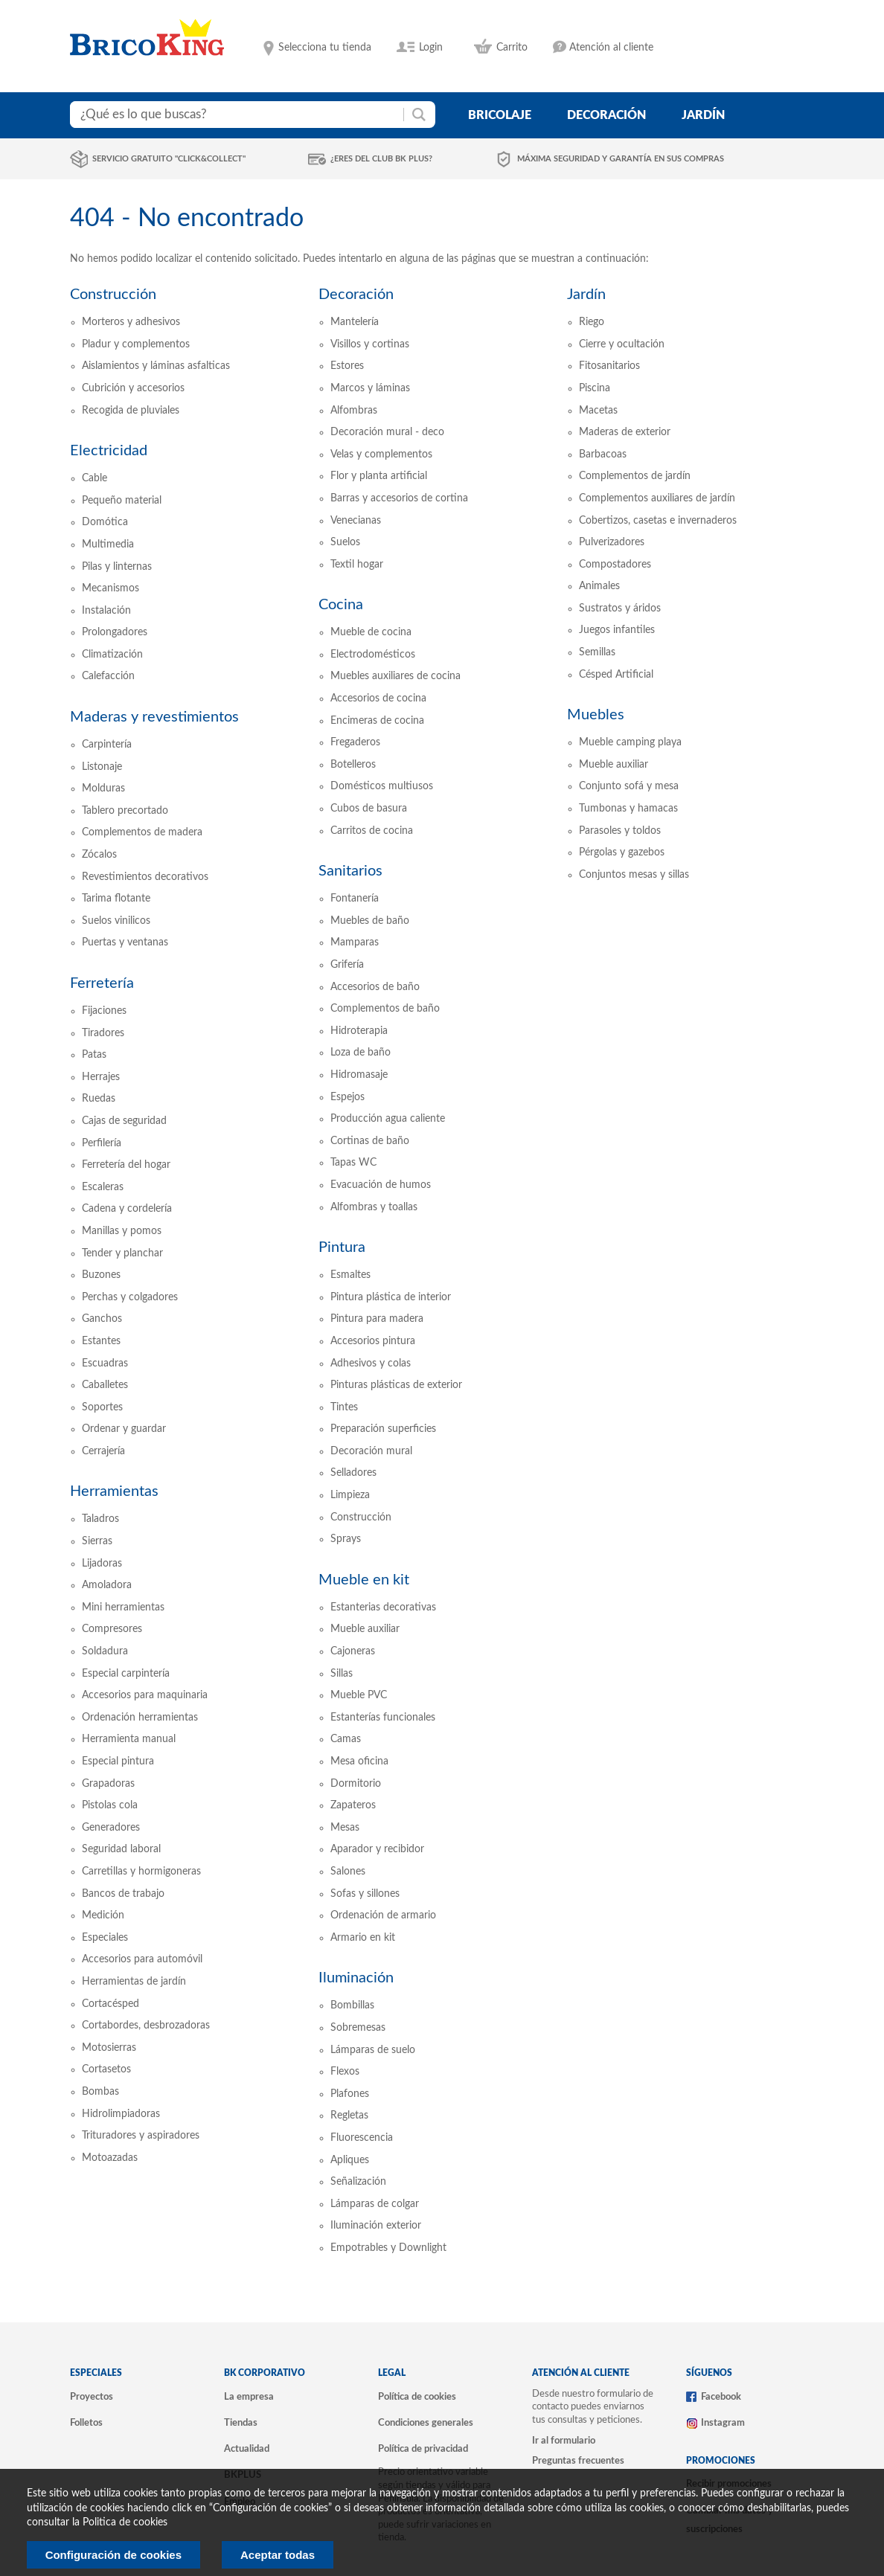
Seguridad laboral (121, 1849)
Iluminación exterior (375, 2225)
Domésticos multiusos (381, 786)
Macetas (598, 410)
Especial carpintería (126, 1673)
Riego (591, 322)
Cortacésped (110, 2004)
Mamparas (354, 942)
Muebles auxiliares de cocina (395, 676)
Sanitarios (350, 871)
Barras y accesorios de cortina (399, 498)
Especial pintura (118, 1761)
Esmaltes (350, 1275)
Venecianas (355, 520)
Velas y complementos (381, 454)
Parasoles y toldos (620, 831)
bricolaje (499, 115)
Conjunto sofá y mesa (629, 786)
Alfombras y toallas (373, 1207)
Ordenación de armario (383, 1915)
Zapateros (353, 1805)
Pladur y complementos (136, 344)
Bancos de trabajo (123, 1894)
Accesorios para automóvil (142, 1959)
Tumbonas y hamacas (628, 808)
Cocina (340, 604)
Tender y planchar (122, 1253)
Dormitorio (355, 1784)
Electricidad (108, 450)
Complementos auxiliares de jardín (657, 498)
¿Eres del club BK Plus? (381, 159)
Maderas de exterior (624, 432)
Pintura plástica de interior (390, 1297)
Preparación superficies (383, 1429)
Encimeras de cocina (377, 721)
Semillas (597, 652)
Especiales (105, 1938)
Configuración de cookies (113, 2554)
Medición (103, 1915)
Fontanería (354, 898)
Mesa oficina (359, 1761)
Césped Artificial (616, 674)
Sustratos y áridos (620, 608)
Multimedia (108, 544)
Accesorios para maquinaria (145, 1695)
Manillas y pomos (121, 1231)
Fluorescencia (361, 2138)
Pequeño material (121, 500)
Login (431, 47)
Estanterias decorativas (383, 1607)
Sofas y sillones (365, 1894)
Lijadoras (102, 1563)
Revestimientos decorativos (145, 877)
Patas (94, 1055)
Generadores (111, 1827)
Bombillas (352, 2005)
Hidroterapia (359, 1031)
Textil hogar (356, 564)
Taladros (100, 1519)
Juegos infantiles (617, 630)
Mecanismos (110, 588)
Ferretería (102, 983)
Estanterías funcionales (382, 1717)
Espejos (347, 1097)
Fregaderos (355, 742)
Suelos (345, 542)
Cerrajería (103, 1451)
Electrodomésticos (372, 654)
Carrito (512, 47)
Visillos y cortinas (369, 344)
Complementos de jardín (635, 476)
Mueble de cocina (370, 632)
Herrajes (101, 1077)
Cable (94, 478)
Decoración (356, 294)
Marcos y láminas (370, 388)
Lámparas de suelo (372, 2050)
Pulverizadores (611, 542)
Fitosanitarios (609, 366)
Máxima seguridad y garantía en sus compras (620, 159)
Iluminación (356, 1977)
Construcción (113, 294)
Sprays (345, 1539)
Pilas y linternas (117, 567)
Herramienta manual (129, 1739)
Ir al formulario (563, 2440)
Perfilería (101, 1143)
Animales (599, 586)
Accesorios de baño (375, 987)
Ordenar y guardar (124, 1429)
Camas (345, 1739)
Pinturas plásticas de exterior (396, 1385)
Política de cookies (417, 2396)
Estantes (101, 1341)
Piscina (594, 388)
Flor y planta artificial (378, 476)
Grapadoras (108, 1784)
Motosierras (109, 2048)
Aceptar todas (277, 2554)
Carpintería (107, 744)
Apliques (349, 2160)
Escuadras (105, 1363)
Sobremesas (357, 2028)
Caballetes (105, 1385)
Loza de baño (360, 1052)
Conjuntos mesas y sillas (634, 875)
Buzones (101, 1275)
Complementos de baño (385, 1008)
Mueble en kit (363, 1580)
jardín (703, 115)
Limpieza (350, 1495)
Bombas (100, 2092)
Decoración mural (371, 1451)
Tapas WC (353, 1162)
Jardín (586, 294)
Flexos (344, 2071)
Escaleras (103, 1187)
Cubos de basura (368, 808)
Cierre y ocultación (621, 344)
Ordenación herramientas (140, 1717)
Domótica (105, 522)
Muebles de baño (369, 921)
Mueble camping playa (630, 742)
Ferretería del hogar (126, 1165)
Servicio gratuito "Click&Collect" (169, 159)
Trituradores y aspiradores (140, 2135)
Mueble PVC (358, 1695)
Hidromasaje (359, 1075)
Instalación (106, 611)
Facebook (721, 2396)
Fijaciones (104, 1011)
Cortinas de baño (369, 1141)
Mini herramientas (123, 1607)
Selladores (353, 1473)
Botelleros (353, 764)
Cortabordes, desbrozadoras (146, 2025)
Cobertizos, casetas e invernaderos (658, 520)
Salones (347, 1871)
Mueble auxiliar (365, 1629)
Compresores (112, 1629)
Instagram (723, 2422)
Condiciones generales (425, 2422)
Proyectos (91, 2396)
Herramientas (114, 1491)
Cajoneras (352, 1651)
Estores (347, 366)
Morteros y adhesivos (131, 322)
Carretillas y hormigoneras (141, 1871)
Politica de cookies (125, 2522)
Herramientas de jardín (134, 1981)
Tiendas (240, 2422)
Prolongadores (114, 632)
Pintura (341, 1247)
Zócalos (99, 854)
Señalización (358, 2182)
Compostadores (615, 564)
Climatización (112, 654)
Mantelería (354, 322)
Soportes (102, 1407)
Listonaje (102, 767)
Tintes (344, 1407)
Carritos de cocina (371, 831)
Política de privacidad (423, 2448)
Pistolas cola (110, 1805)
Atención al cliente (611, 47)
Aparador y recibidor (377, 1849)
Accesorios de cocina (378, 698)
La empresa (249, 2396)
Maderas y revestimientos (154, 717)
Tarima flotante (116, 898)
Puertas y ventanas (125, 942)
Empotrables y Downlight (388, 2248)
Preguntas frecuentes (578, 2460)
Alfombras (353, 410)
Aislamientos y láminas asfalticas (156, 366)
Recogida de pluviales (130, 410)
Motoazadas (110, 2158)
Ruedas (98, 1098)
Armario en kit (362, 1938)
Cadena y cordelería (127, 1209)
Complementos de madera (142, 832)
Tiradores (103, 1033)
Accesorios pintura (372, 1341)
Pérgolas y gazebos (621, 852)
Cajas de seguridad (124, 1121)
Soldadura (105, 1651)
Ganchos (102, 1319)
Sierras (97, 1541)
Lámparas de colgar (374, 2204)
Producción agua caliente (387, 1119)
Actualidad (246, 2448)
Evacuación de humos (380, 1185)
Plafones (349, 2094)
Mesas (344, 1827)
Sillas (341, 1673)
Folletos (86, 2422)
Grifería (347, 965)
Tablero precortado (125, 811)
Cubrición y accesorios (133, 388)
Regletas (349, 2115)
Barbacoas (603, 454)
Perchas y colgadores (130, 1297)
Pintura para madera (376, 1319)
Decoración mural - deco (387, 432)
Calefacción (108, 676)
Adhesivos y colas (370, 1363)
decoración (606, 115)
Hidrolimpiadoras (121, 2114)
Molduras (103, 788)
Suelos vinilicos (116, 921)
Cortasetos (106, 2069)
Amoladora (107, 1585)
